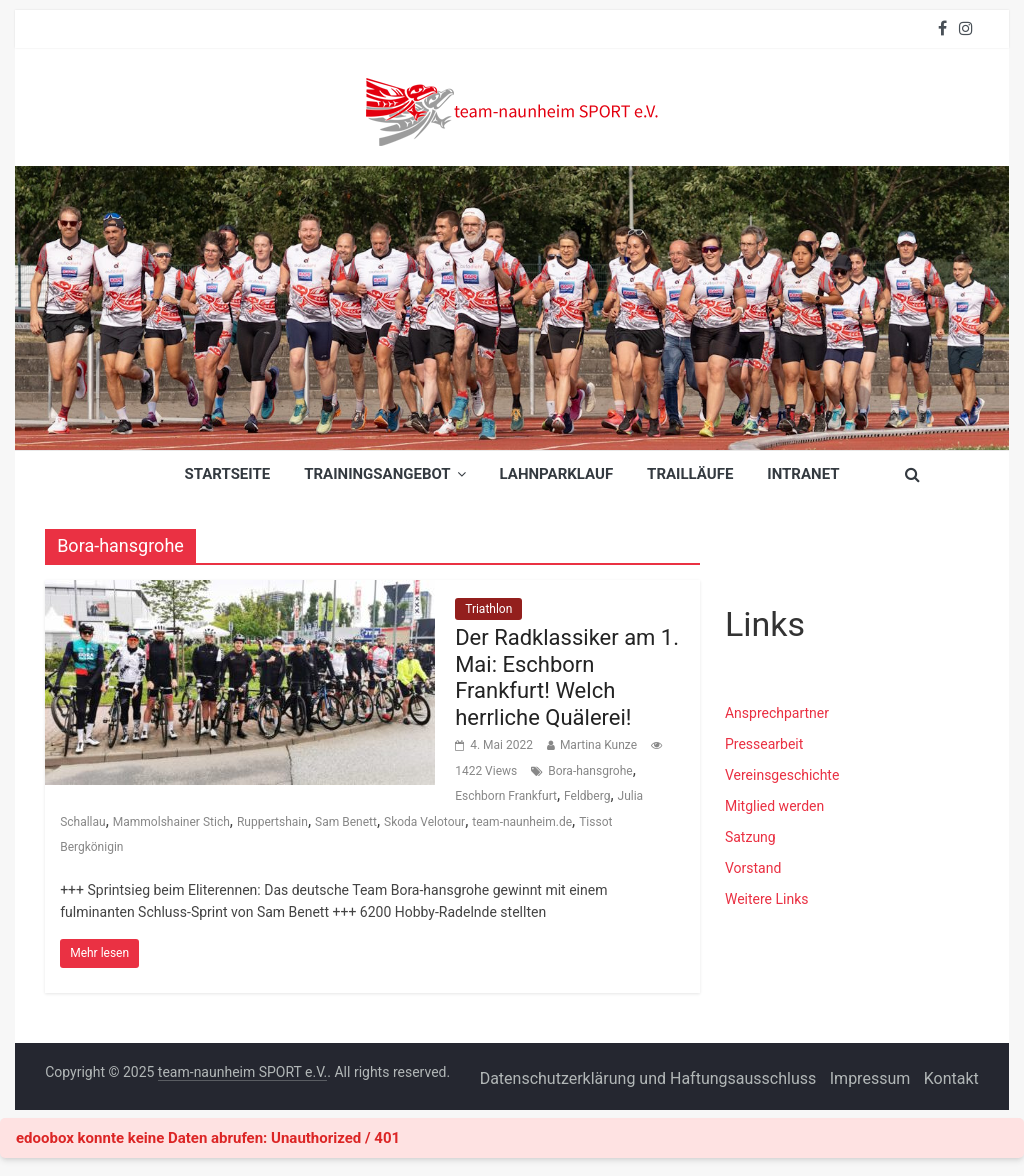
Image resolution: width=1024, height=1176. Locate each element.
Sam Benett (346, 822)
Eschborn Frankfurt (506, 796)
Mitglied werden (774, 806)
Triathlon (488, 609)
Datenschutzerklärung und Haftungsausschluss (648, 1078)
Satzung (750, 837)
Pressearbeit (764, 744)
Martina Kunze (598, 745)
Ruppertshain (272, 822)
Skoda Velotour (424, 822)
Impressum (870, 1078)
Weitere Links (767, 899)
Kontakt (951, 1078)
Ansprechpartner (777, 713)
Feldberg (587, 796)
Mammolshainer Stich (171, 822)
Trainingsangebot (377, 474)
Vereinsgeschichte (782, 775)
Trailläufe (690, 474)
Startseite (227, 474)
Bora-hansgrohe (590, 771)
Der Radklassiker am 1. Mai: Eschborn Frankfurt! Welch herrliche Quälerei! (567, 677)
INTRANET (803, 474)
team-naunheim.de (522, 822)
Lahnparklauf (557, 474)
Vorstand (753, 868)
